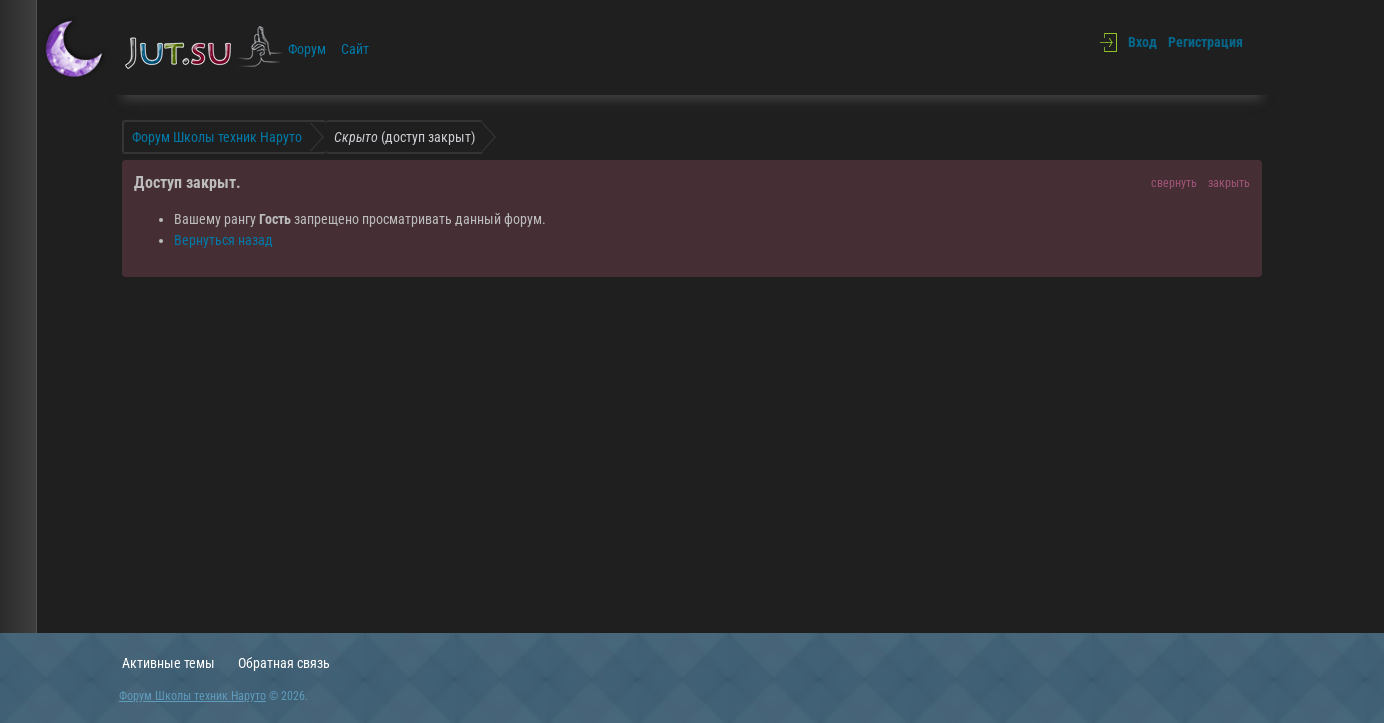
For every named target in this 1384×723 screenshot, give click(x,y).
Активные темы (168, 663)
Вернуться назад (223, 240)
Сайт (355, 49)
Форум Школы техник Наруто (192, 696)
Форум (307, 49)
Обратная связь (284, 663)
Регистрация (1205, 42)
